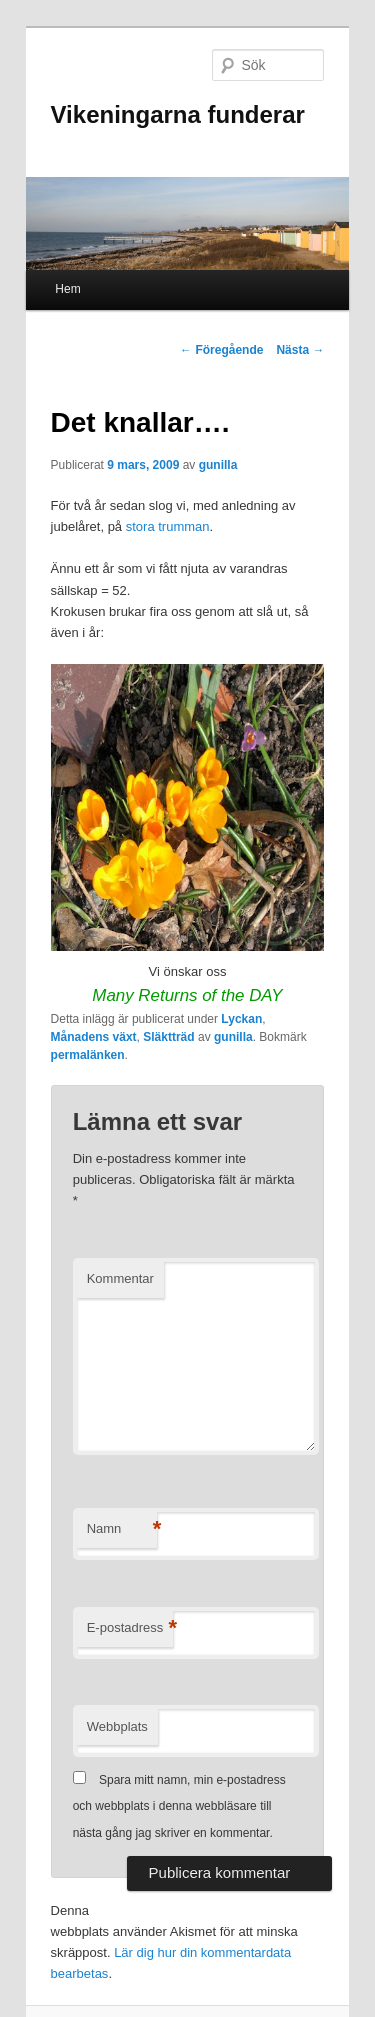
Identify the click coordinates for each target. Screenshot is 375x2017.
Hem (67, 289)
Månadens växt (94, 1037)
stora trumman (168, 526)
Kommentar (120, 1278)
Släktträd (168, 1037)
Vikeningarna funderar (178, 114)
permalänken (88, 1055)
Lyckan (241, 1019)
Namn (122, 1529)
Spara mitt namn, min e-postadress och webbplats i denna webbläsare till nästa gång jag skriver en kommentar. (179, 1806)
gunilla (218, 465)
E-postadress (130, 1628)
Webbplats (117, 1726)
